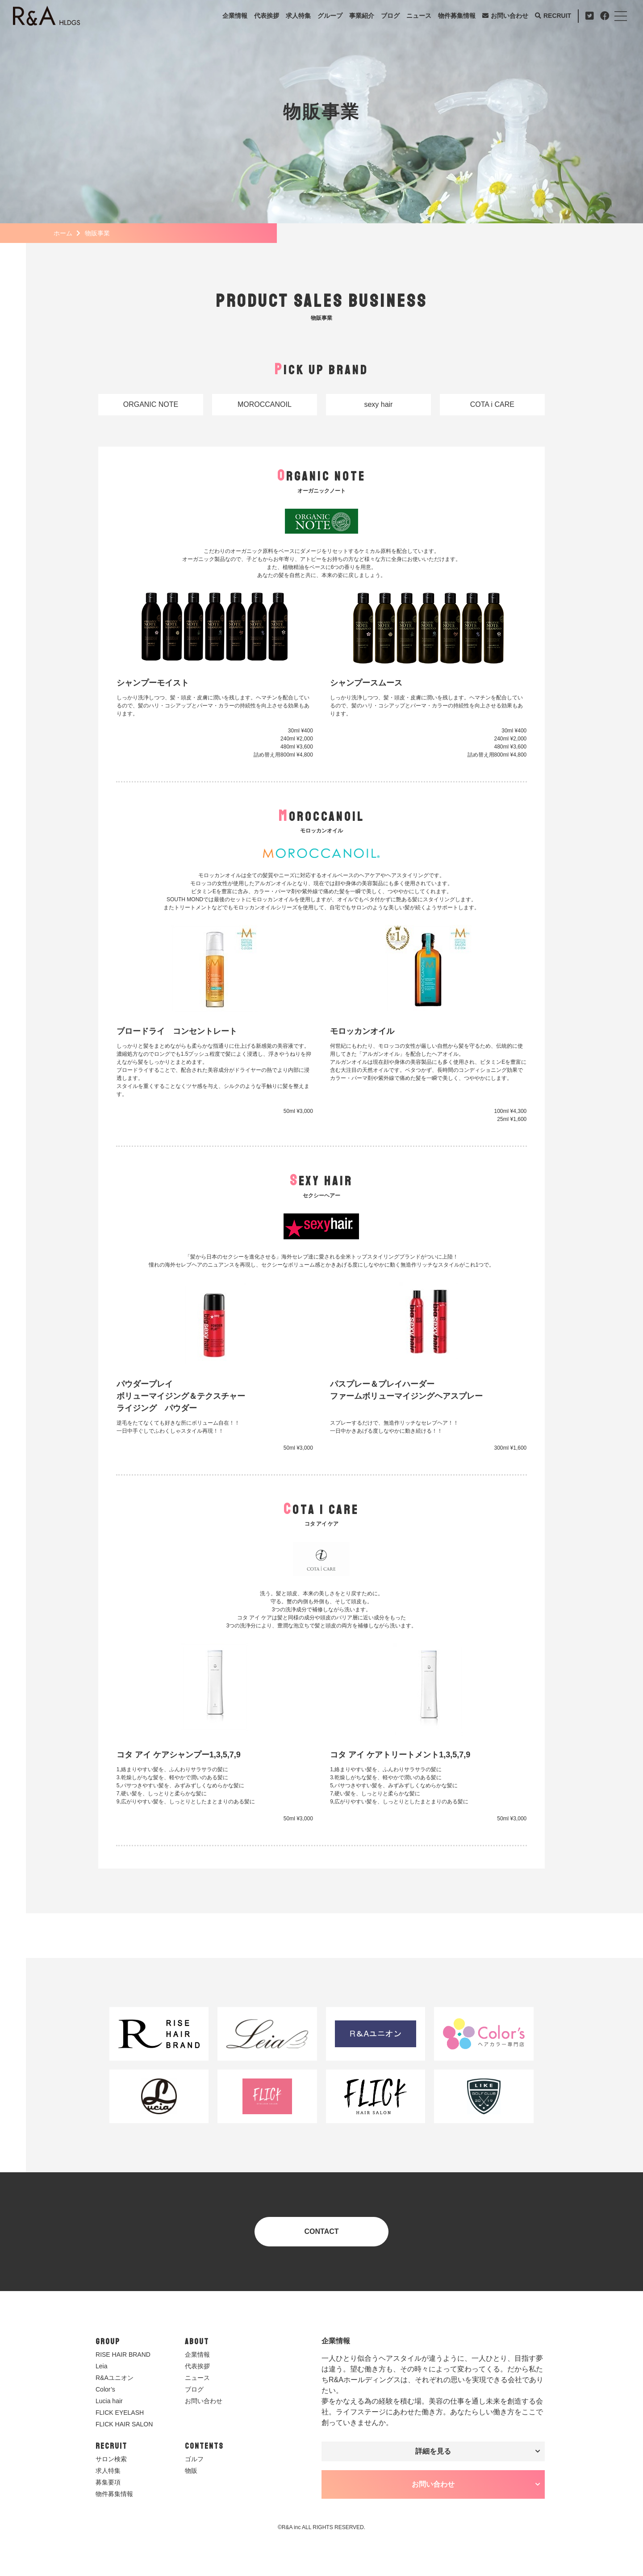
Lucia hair (109, 2401)
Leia (101, 2366)
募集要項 (108, 2482)
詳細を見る (433, 2451)
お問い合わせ (509, 15)
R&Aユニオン (115, 2377)
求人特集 (298, 15)
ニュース (418, 15)
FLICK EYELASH (120, 2412)
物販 (191, 2470)
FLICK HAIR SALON (124, 2424)
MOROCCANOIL (265, 404)
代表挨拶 (266, 15)
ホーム (63, 233)
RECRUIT (557, 15)
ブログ (390, 15)
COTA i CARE (492, 404)
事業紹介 (361, 15)
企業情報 (234, 15)
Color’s (105, 2389)
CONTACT (321, 2231)
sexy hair (378, 404)
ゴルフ (194, 2459)
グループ (329, 15)
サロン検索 (111, 2459)
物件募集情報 (457, 15)
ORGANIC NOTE (151, 404)
